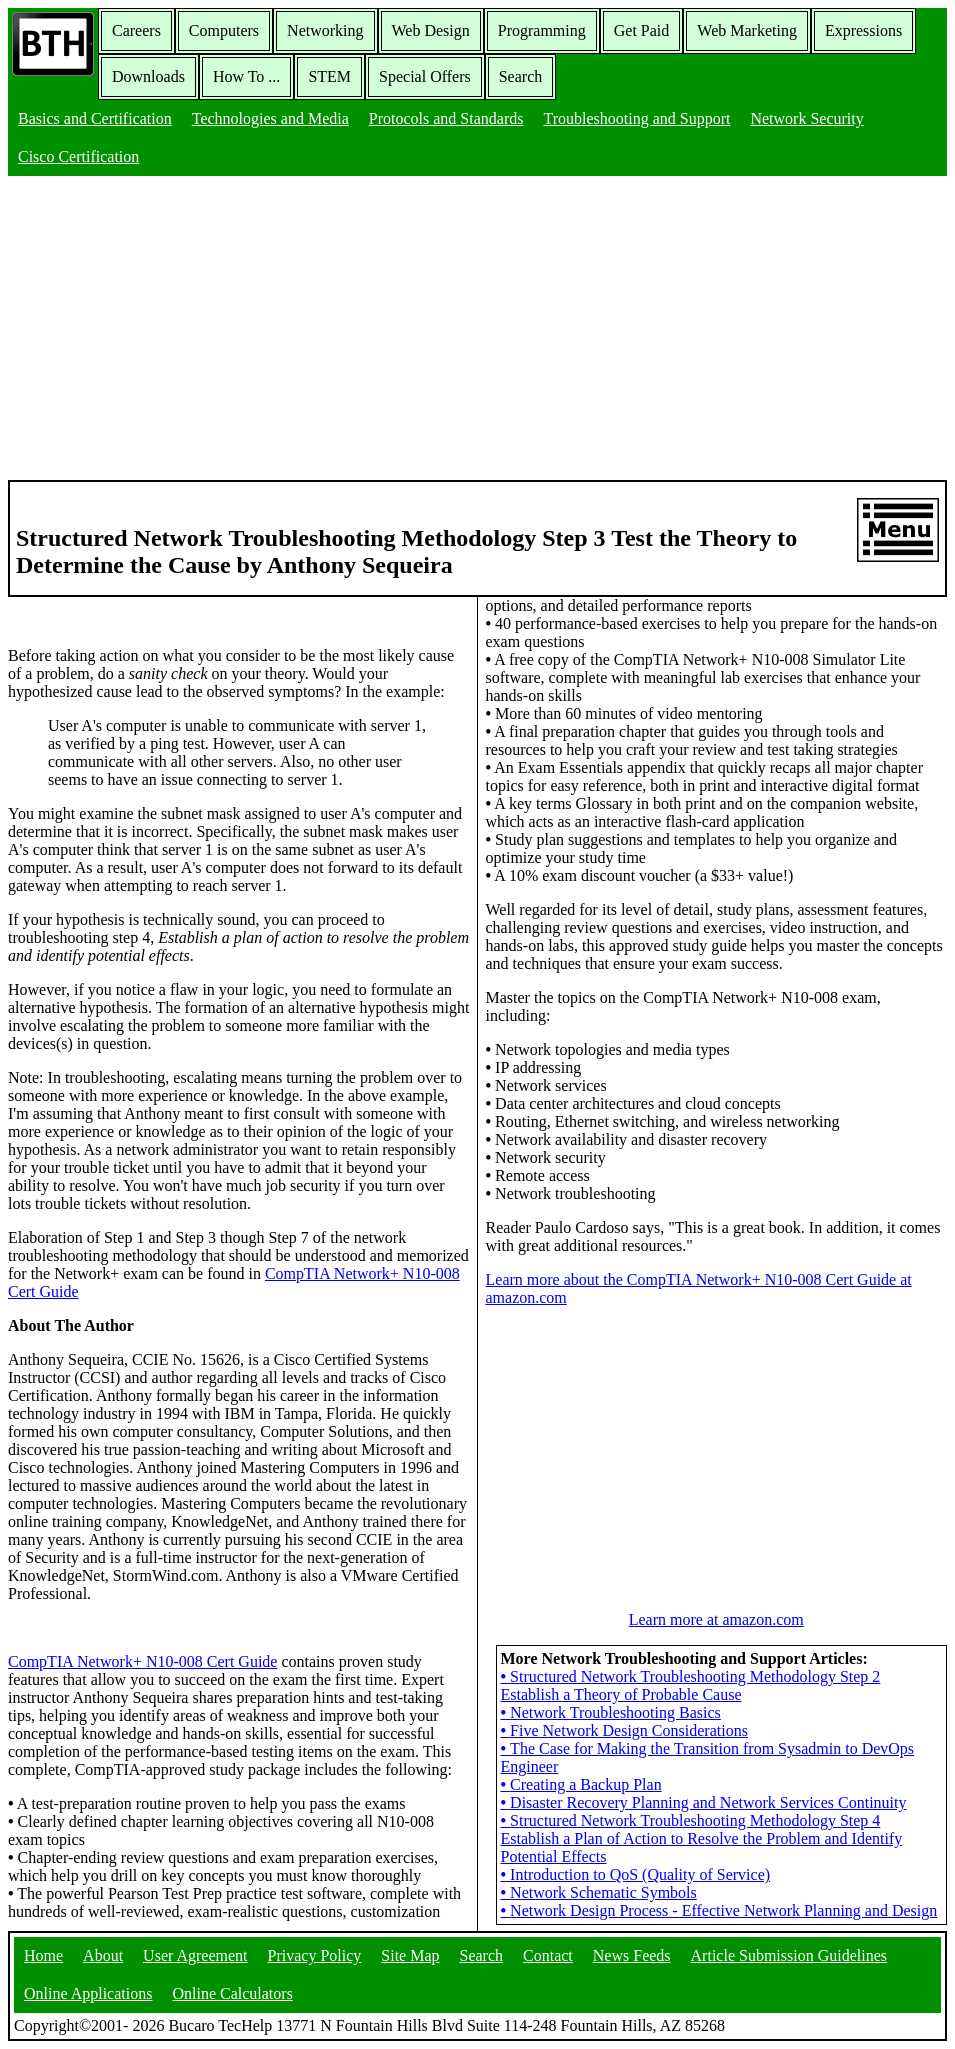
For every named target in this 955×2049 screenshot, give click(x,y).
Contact (548, 1955)
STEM (329, 76)
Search (521, 76)
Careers (136, 30)
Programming (542, 30)
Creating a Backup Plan (581, 1784)
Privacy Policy (315, 1955)
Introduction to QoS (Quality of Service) (636, 1874)
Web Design (431, 30)
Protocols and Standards (446, 118)
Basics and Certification (95, 118)
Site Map (410, 1955)
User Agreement (195, 1955)
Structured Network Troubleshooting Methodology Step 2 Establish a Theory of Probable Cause (691, 1685)
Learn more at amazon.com (716, 1619)
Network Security (806, 118)
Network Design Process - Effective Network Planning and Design (719, 1910)
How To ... (246, 76)
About (103, 1955)
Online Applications (88, 1993)
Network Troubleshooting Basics (611, 1712)
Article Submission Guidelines (789, 1955)
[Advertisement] (477, 330)
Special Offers (425, 76)
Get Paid (642, 30)
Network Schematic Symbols (599, 1892)
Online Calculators (232, 1993)
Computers (224, 30)
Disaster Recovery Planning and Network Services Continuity (704, 1802)
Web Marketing (747, 30)
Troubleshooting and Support (636, 118)
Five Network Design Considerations (624, 1730)
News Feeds (632, 1955)
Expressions (863, 30)
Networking (325, 30)
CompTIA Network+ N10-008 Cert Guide (142, 1661)
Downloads (148, 76)
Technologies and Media (270, 118)
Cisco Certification (78, 156)
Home (43, 1955)
